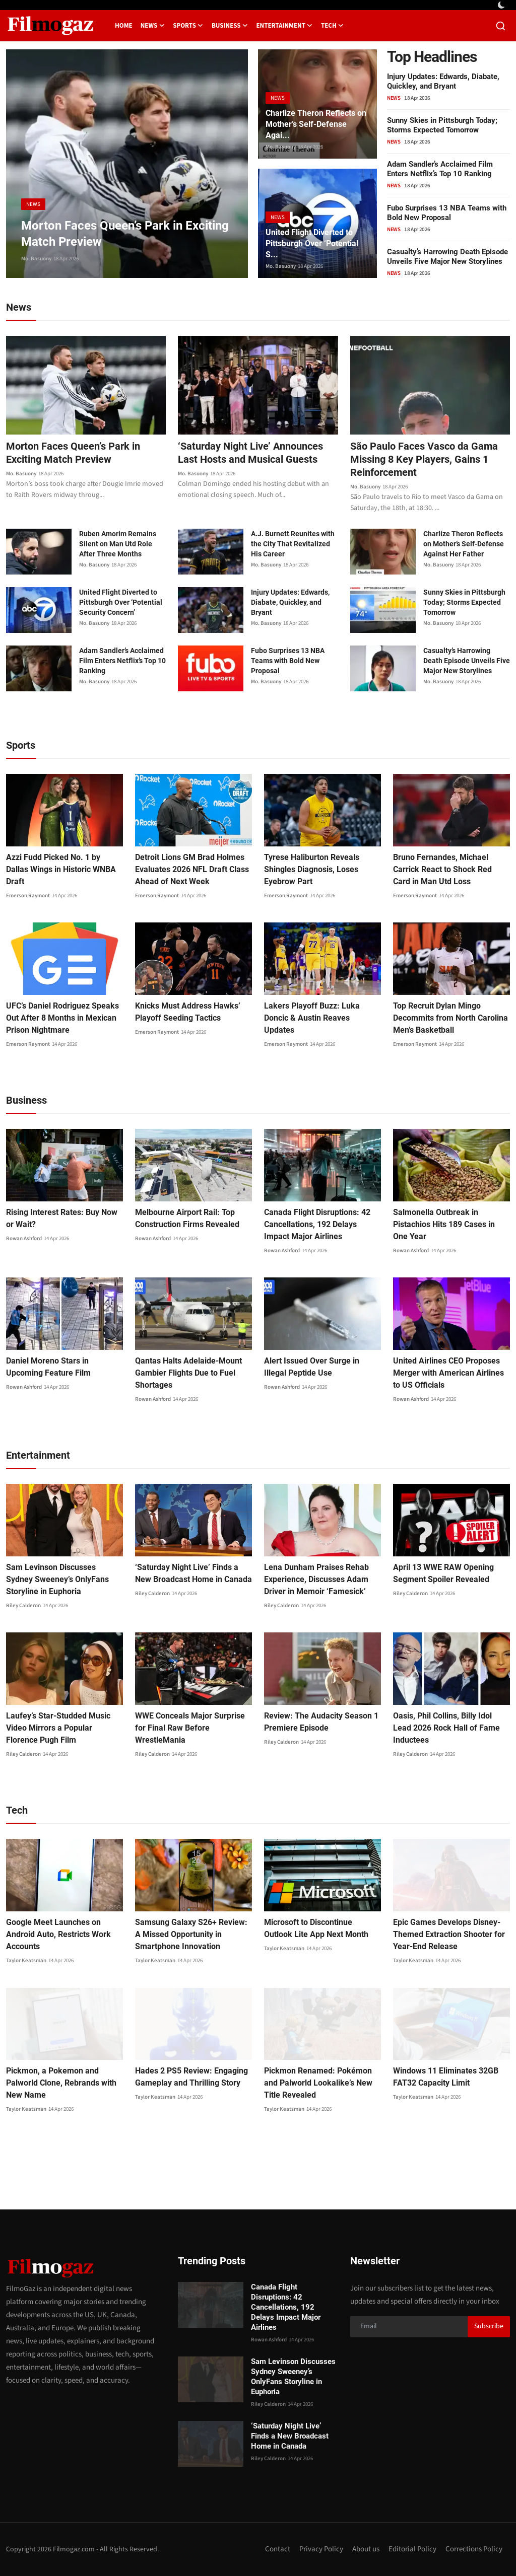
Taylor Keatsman (26, 1960)
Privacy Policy (321, 2549)
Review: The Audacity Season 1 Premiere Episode (321, 1722)
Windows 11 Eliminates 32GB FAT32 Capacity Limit (445, 2077)
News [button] (153, 25)
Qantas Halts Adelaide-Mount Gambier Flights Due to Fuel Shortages (188, 1373)
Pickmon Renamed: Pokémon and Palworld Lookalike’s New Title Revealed (318, 2083)
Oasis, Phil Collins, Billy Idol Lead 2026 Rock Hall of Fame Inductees (446, 1728)
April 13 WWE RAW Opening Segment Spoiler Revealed (443, 1573)
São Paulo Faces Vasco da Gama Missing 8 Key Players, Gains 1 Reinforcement (424, 459)
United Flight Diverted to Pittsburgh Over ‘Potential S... (312, 243)
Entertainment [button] (284, 25)
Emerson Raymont (28, 895)
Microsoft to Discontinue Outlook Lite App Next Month (316, 1928)
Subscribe (488, 2326)
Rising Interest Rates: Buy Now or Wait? (61, 1218)
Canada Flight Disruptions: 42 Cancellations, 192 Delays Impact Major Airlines (317, 1224)
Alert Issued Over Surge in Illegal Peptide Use (311, 1367)
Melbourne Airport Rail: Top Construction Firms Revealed (187, 1218)
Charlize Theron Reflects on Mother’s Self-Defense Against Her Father (463, 544)
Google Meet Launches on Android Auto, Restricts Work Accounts (58, 1934)
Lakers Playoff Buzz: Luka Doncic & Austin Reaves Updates (312, 1018)
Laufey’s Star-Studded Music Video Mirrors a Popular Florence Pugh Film (58, 1728)
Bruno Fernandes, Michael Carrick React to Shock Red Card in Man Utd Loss (442, 869)
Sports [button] (188, 25)
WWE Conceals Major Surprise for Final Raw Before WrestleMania (190, 1728)
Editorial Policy (412, 2549)
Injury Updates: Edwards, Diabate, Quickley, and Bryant (443, 81)
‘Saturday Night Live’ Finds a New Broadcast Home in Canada (193, 1573)
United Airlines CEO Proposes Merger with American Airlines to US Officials (448, 1373)
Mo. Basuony (36, 258)
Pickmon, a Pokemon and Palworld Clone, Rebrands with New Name (61, 2083)
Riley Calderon (23, 1605)
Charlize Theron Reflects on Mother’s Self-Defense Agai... (316, 124)
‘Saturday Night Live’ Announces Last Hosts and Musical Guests (250, 452)
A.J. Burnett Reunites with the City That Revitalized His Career (293, 544)
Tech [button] (332, 25)
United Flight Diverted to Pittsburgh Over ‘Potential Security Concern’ (120, 602)
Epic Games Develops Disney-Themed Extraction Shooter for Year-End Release (449, 1934)
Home (124, 25)
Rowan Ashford (24, 1238)
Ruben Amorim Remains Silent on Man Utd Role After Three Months (117, 544)
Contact (277, 2549)
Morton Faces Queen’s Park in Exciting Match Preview (73, 452)
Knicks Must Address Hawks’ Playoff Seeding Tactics (187, 1012)
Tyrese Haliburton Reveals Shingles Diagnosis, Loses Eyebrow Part (311, 869)
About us (365, 2549)
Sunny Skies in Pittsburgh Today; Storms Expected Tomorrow (442, 125)
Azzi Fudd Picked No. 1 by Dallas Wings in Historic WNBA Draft (61, 869)
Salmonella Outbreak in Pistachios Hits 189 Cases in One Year (444, 1224)
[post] (127, 163)
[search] (500, 26)
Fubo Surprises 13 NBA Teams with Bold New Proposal (446, 212)
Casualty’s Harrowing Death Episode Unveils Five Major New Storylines (447, 256)
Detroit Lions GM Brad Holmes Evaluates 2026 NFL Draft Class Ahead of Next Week (192, 869)
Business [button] (230, 25)
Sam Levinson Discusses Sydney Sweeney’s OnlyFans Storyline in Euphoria (57, 1579)
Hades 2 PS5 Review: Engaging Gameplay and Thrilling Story (191, 2077)
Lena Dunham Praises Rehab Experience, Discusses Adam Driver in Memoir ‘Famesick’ (316, 1579)
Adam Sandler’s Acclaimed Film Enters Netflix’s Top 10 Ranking (440, 169)
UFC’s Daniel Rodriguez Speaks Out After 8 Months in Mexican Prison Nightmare (62, 1018)
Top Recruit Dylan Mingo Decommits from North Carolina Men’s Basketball (450, 1018)
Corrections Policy (473, 2549)
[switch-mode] (502, 5)
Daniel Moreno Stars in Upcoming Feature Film (48, 1367)
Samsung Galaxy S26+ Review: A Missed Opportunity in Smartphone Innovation (191, 1934)
